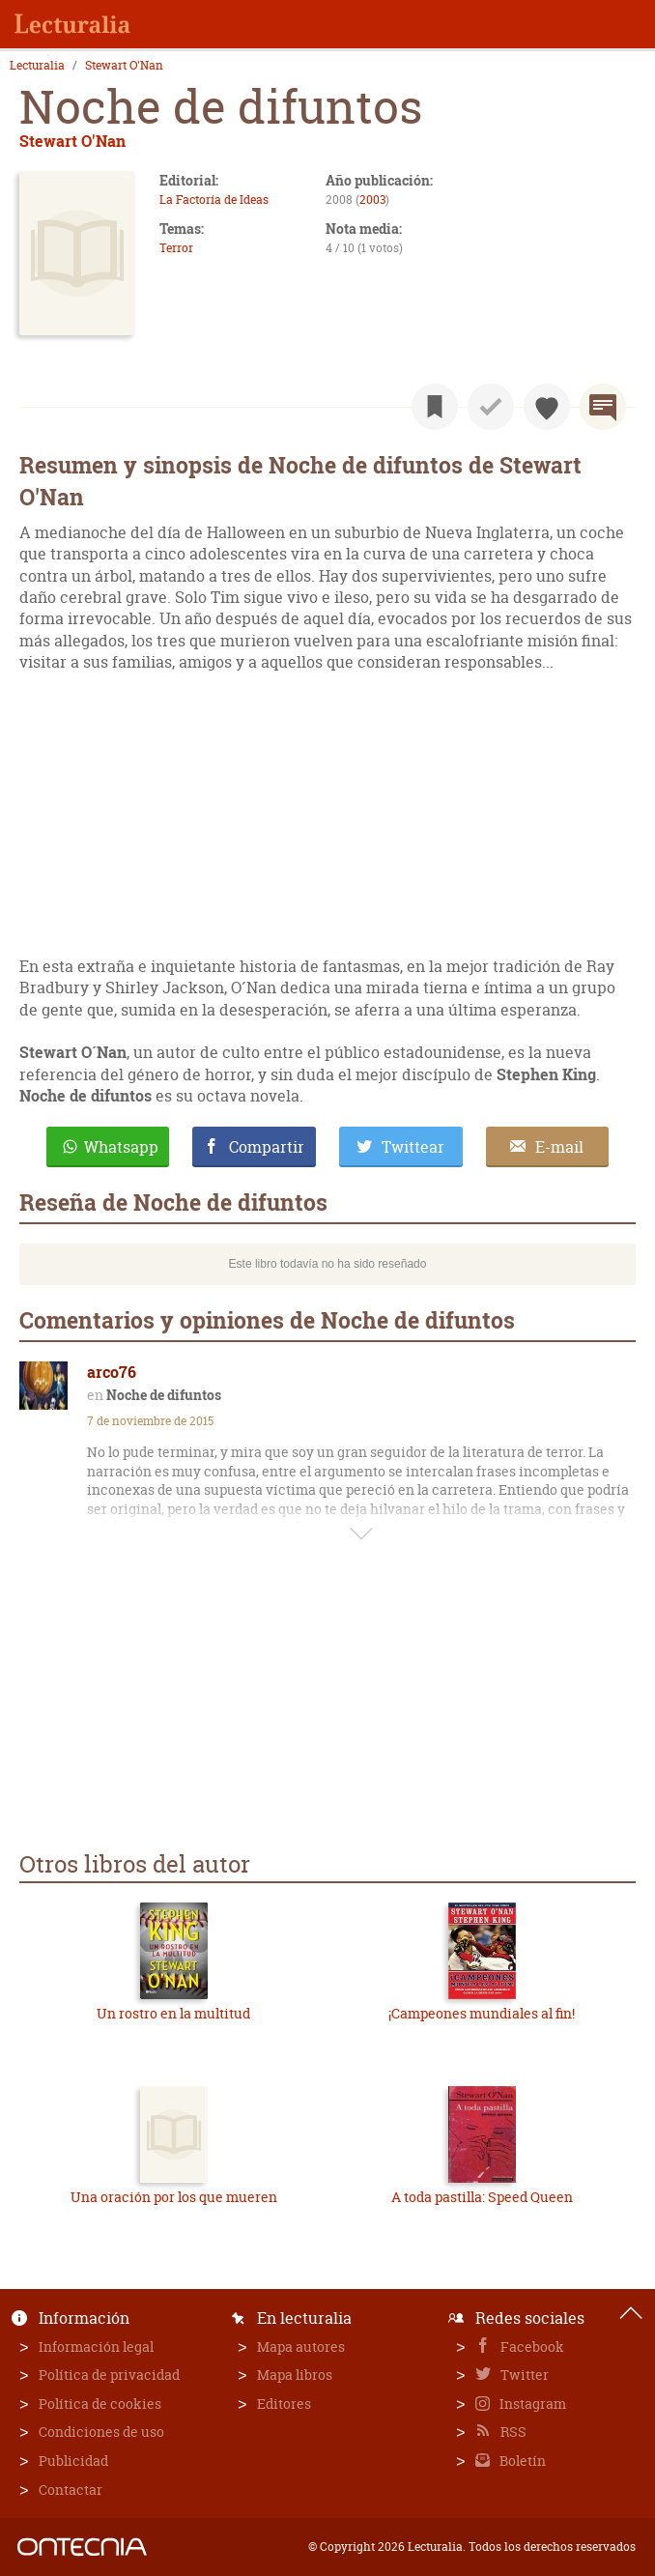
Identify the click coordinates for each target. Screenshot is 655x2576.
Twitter (523, 2374)
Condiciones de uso (101, 2431)
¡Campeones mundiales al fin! (481, 2013)
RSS (512, 2431)
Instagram (531, 2403)
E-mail (559, 1147)
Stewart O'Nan (124, 65)
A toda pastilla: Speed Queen (482, 2197)
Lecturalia (37, 65)
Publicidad (73, 2460)
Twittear (413, 1147)
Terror (176, 248)
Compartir (266, 1147)
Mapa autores (301, 2346)
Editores (284, 2403)
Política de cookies (100, 2403)
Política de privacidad (109, 2374)
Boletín (521, 2460)
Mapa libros (294, 2374)
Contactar (70, 2489)
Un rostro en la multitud (173, 2013)
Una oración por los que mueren (174, 2197)
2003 (372, 199)
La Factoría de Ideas (214, 199)
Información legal (96, 2346)
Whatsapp (121, 1147)
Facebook (531, 2346)
